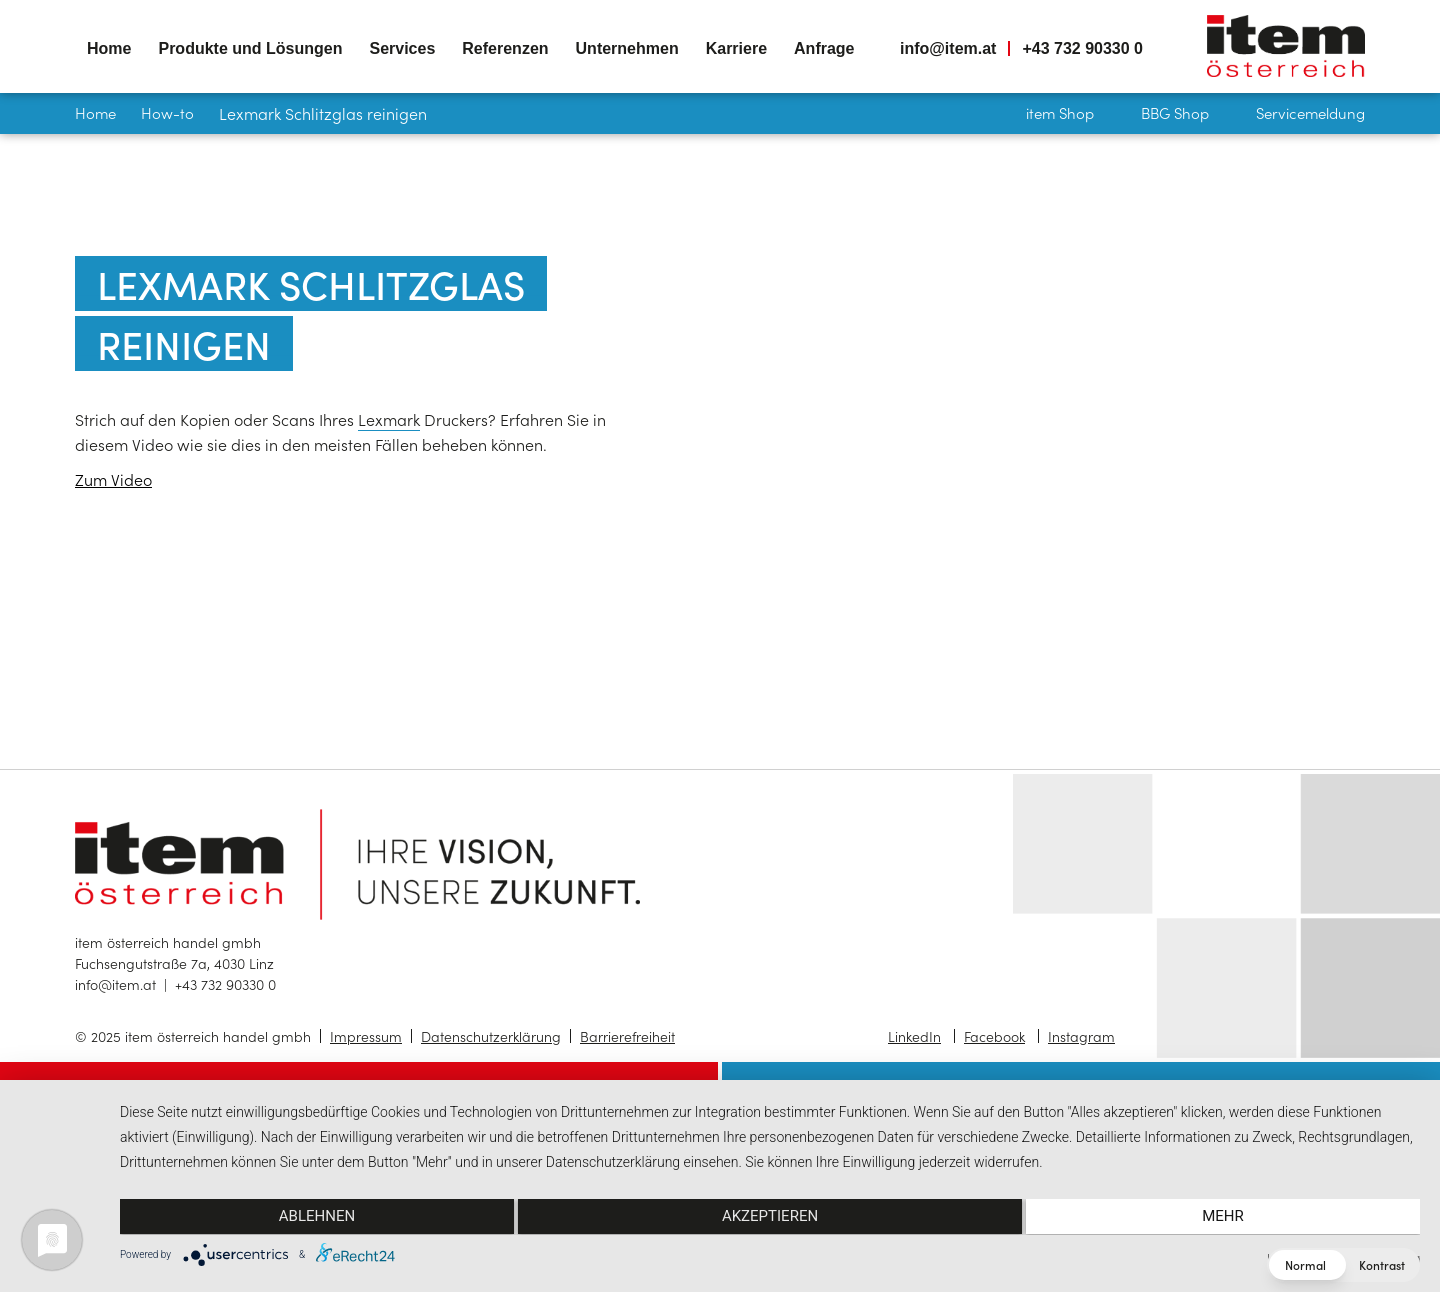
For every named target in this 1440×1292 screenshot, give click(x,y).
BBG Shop (1175, 112)
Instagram (1081, 1036)
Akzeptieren (770, 1218)
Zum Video (113, 479)
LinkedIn (914, 1036)
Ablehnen (314, 1218)
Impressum (366, 1036)
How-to (167, 112)
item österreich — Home (1286, 46)
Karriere (736, 48)
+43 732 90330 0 (1082, 48)
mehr (1226, 1218)
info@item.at (948, 48)
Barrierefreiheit (627, 1036)
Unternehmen (627, 48)
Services (402, 48)
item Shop (1060, 112)
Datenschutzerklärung (491, 1036)
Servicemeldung (1310, 112)
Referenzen (505, 48)
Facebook (994, 1036)
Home (109, 48)
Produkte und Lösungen (250, 48)
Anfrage (824, 48)
